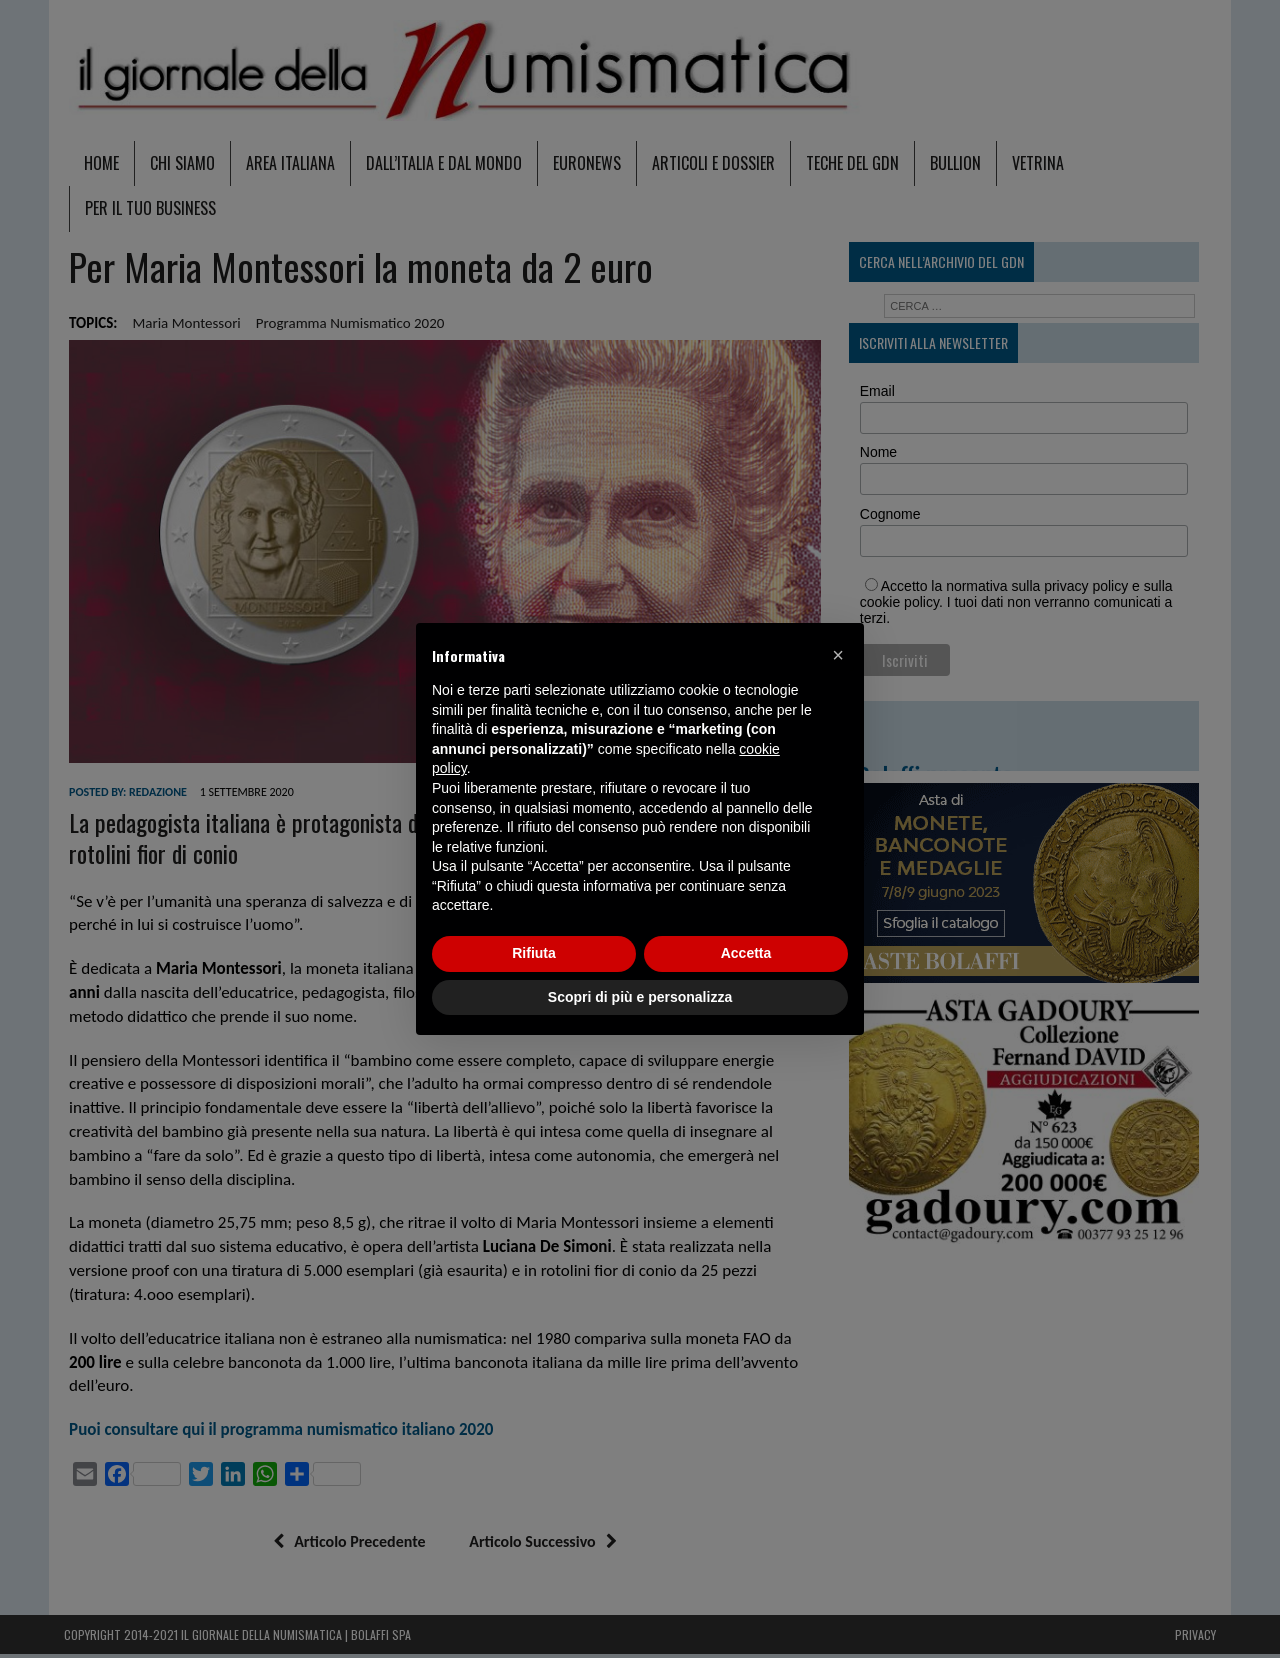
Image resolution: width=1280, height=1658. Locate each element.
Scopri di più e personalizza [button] (640, 997)
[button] (838, 655)
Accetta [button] (746, 953)
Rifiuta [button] (534, 953)
